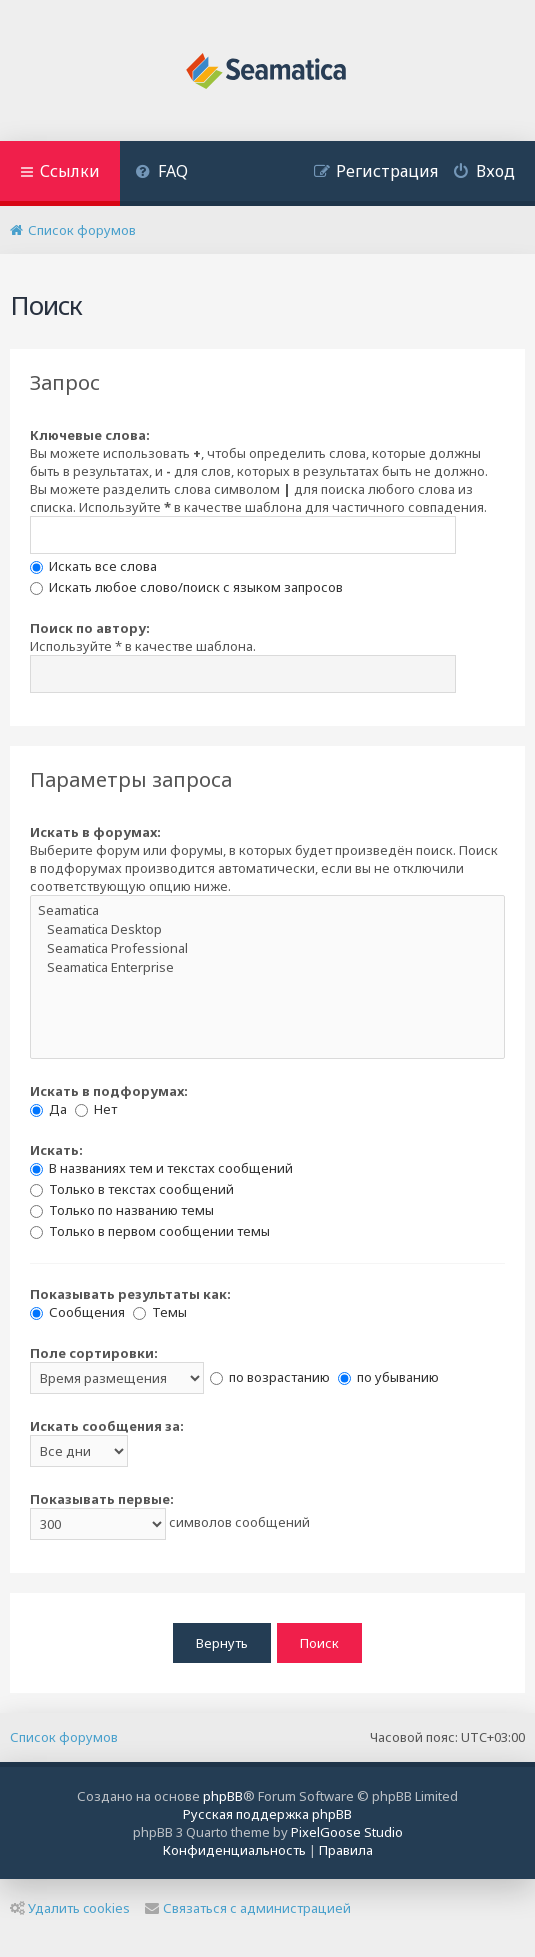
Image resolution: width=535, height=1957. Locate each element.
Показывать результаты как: (130, 1294)
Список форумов (64, 1737)
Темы (160, 1312)
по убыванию (388, 1377)
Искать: (56, 1150)
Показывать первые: (102, 1499)
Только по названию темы (122, 1210)
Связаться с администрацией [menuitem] (248, 1908)
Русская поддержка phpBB (267, 1814)
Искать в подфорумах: (109, 1091)
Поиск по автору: (90, 628)
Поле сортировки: (94, 1353)
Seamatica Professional (267, 948)
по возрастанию (270, 1377)
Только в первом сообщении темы (150, 1231)
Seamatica (267, 910)
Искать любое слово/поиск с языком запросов (186, 587)
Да (48, 1109)
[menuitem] (161, 173)
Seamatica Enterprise (267, 967)
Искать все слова (93, 566)
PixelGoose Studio (347, 1832)
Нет (96, 1109)
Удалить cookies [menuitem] (70, 1908)
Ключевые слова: (90, 435)
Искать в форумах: (95, 832)
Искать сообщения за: (107, 1426)
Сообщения (77, 1312)
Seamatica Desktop (267, 929)
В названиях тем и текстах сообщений (161, 1168)
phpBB (223, 1796)
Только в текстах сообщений (132, 1189)
